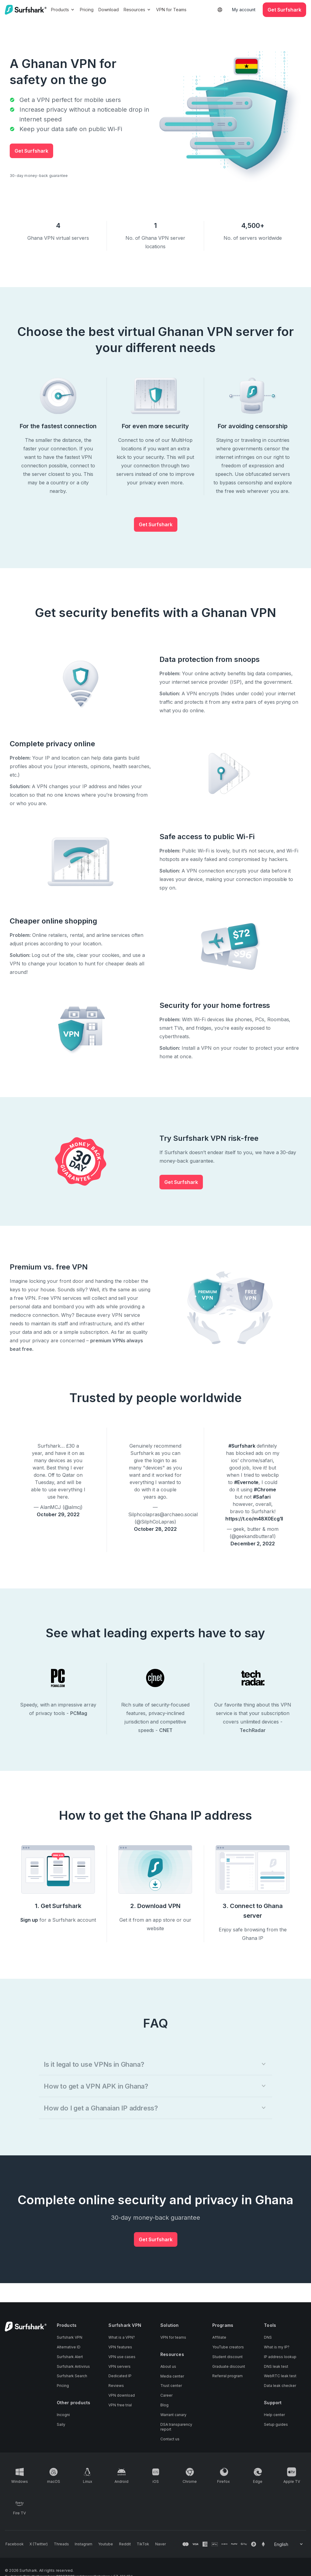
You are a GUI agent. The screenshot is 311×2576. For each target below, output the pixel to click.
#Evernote (246, 1482)
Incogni (63, 2415)
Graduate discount (228, 2366)
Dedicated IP (120, 2376)
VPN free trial (120, 2405)
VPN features (120, 2347)
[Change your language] (289, 2544)
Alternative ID (68, 2347)
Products (63, 9)
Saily (61, 2425)
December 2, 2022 (253, 1544)
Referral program (227, 2376)
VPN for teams (173, 2337)
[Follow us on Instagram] (80, 2544)
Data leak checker (280, 2386)
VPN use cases (121, 2357)
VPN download (121, 2396)
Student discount (227, 2357)
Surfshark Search (72, 2376)
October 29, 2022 (58, 1514)
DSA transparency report (176, 2427)
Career (166, 2396)
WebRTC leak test (280, 2376)
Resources (138, 9)
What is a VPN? (121, 2337)
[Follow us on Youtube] (101, 2544)
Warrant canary (173, 2415)
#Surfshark (241, 1446)
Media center (172, 2376)
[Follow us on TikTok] (136, 2544)
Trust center (171, 2386)
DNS (268, 2337)
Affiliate (219, 2337)
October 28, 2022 (155, 1529)
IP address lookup (280, 2357)
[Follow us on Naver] (152, 2544)
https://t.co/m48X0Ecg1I (254, 1519)
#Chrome (265, 1489)
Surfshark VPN (69, 2337)
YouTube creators (228, 2347)
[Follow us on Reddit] (119, 2544)
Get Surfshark (31, 151)
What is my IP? (276, 2347)
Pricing (87, 9)
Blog (164, 2405)
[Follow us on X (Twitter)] (37, 2544)
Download (109, 9)
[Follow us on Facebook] (14, 2544)
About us (168, 2366)
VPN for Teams (171, 9)
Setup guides (276, 2425)
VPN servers (119, 2366)
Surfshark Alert (70, 2357)
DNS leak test (276, 2366)
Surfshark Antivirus (73, 2366)
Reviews (116, 2386)
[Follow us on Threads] (58, 2544)
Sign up (29, 1920)
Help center (274, 2415)
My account (243, 9)
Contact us (169, 2439)
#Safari (262, 1497)
